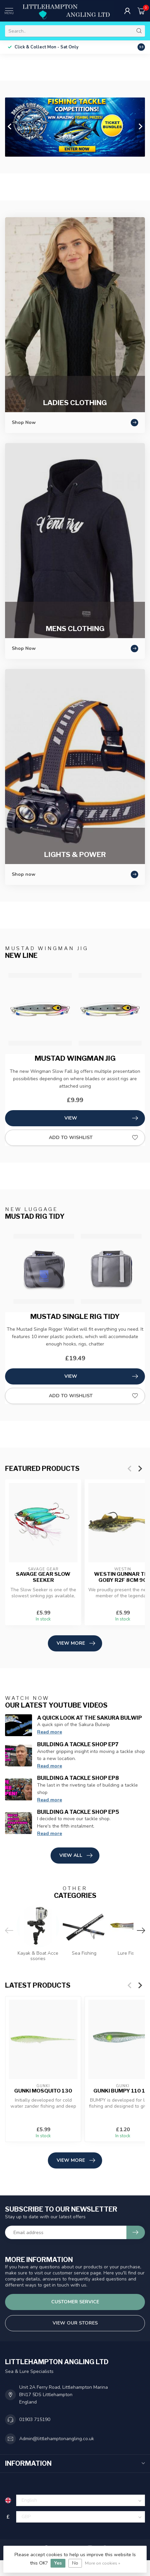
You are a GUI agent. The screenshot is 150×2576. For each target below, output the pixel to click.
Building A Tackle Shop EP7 (78, 1744)
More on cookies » (102, 2563)
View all (75, 1855)
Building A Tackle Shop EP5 (78, 1812)
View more (76, 1643)
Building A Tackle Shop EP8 (78, 1778)
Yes (58, 2563)
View (101, 1118)
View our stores (75, 2323)
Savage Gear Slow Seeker (43, 1577)
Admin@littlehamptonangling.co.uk (56, 2438)
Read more (49, 1732)
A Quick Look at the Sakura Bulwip (89, 1718)
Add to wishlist (93, 1138)
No (75, 2563)
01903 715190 (34, 2419)
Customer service (75, 2302)
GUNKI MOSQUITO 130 (43, 2091)
